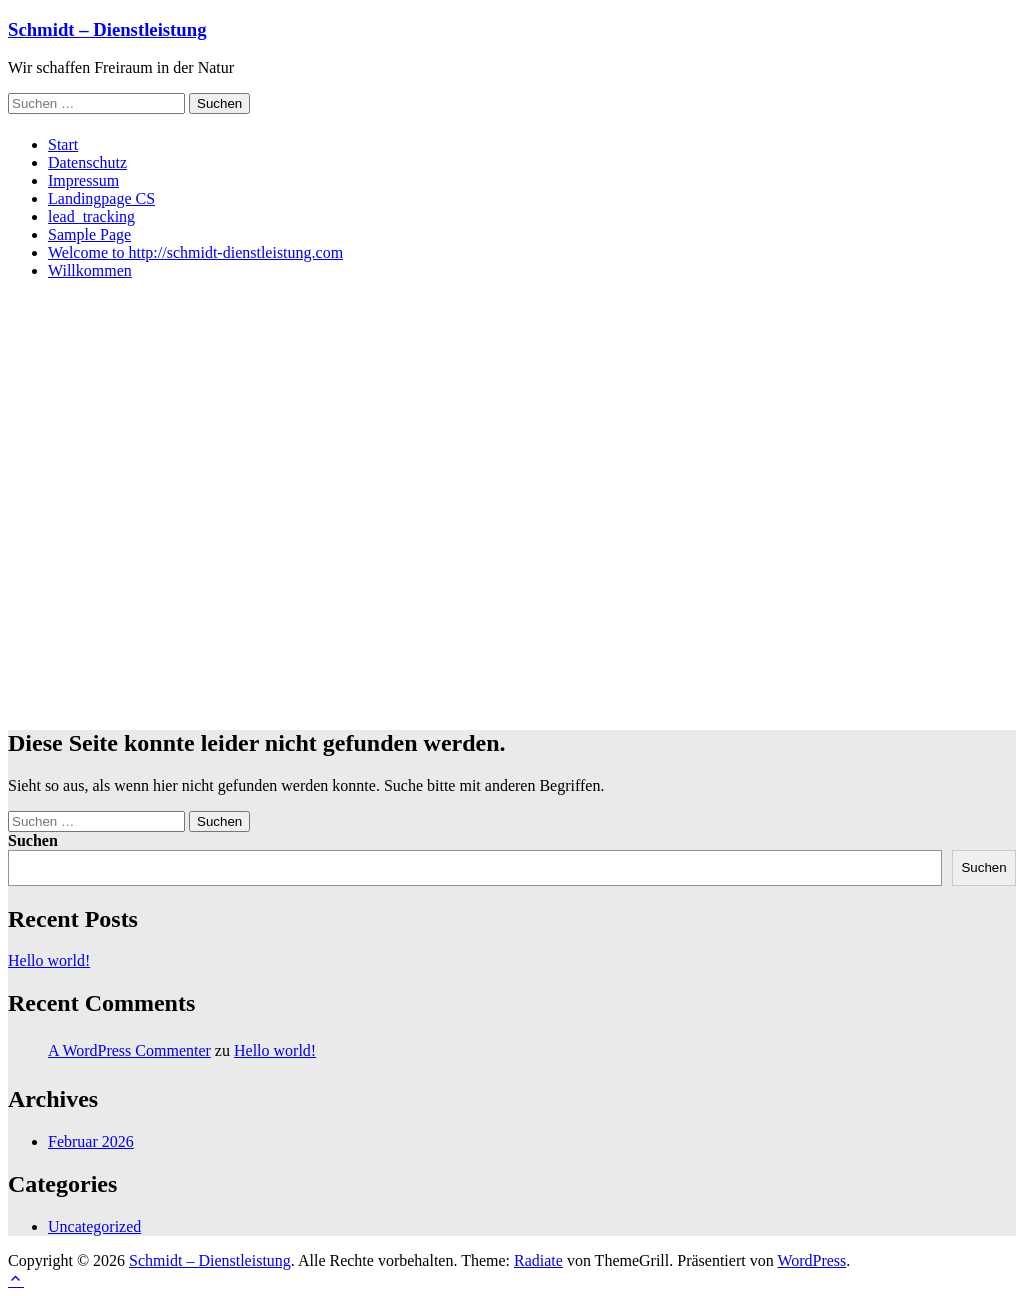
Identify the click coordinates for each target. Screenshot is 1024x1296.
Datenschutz (87, 162)
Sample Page (89, 234)
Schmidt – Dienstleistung (107, 29)
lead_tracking (91, 216)
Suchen (33, 840)
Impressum (83, 180)
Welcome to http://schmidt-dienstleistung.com (195, 252)
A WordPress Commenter (129, 1050)
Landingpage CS (101, 198)
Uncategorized (94, 1226)
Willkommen (90, 270)
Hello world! (49, 960)
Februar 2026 (91, 1141)
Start (63, 144)
